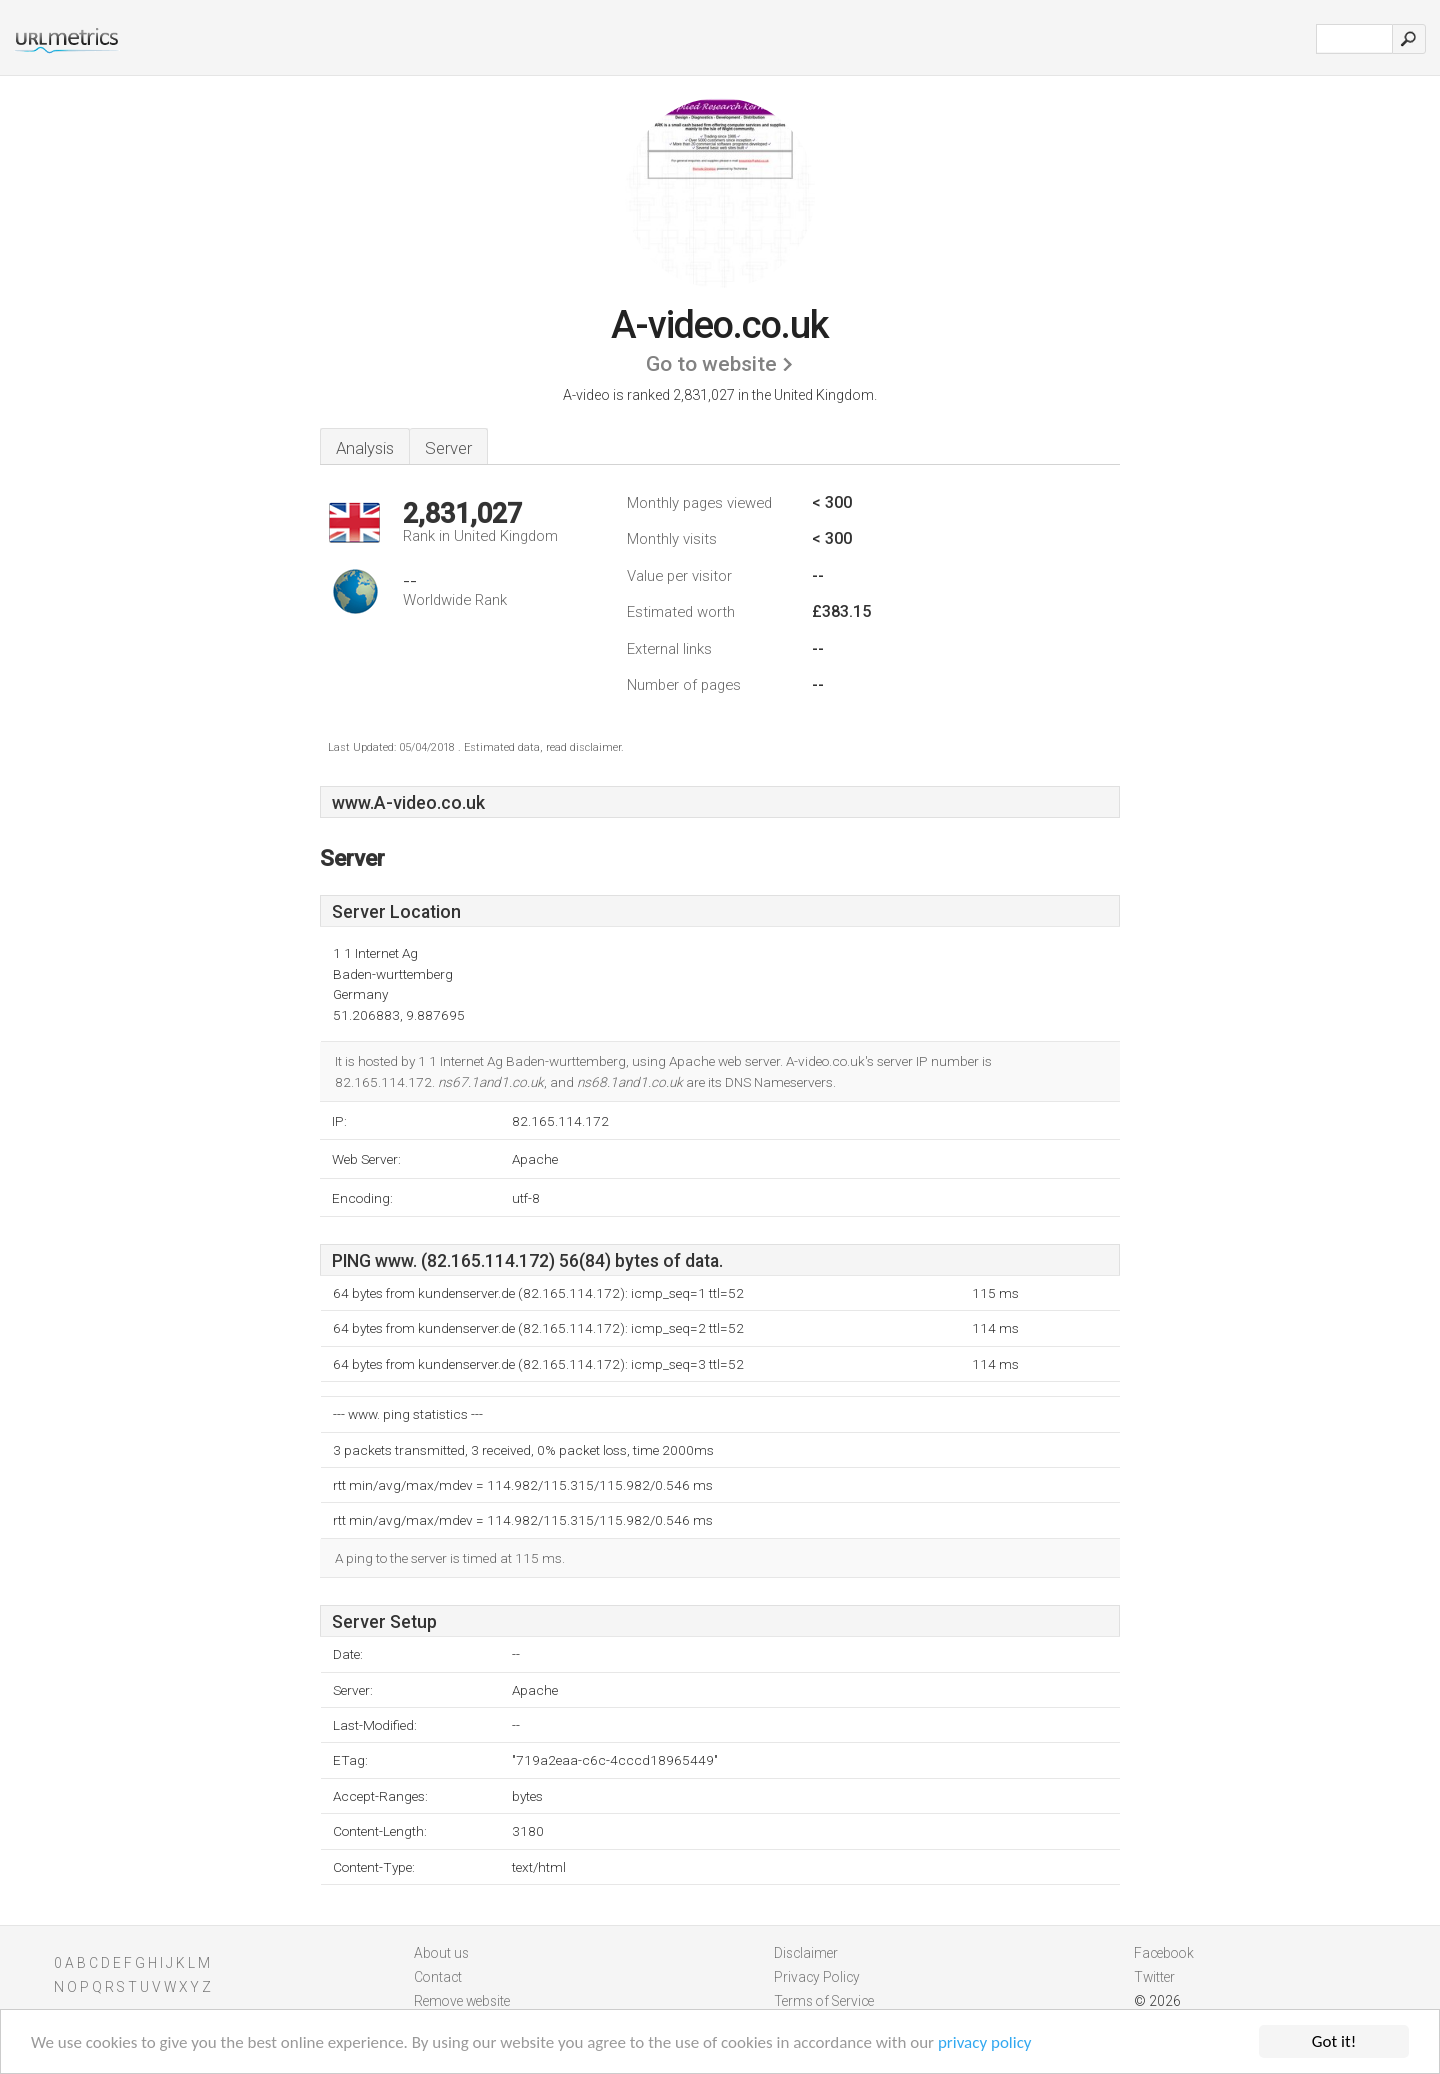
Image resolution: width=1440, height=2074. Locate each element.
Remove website (462, 2001)
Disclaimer (806, 1953)
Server (448, 448)
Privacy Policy (817, 1977)
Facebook (1164, 1953)
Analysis (365, 448)
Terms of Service (824, 2001)
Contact (438, 1977)
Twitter (1154, 1977)
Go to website (711, 364)
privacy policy (985, 2043)
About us (441, 1953)
